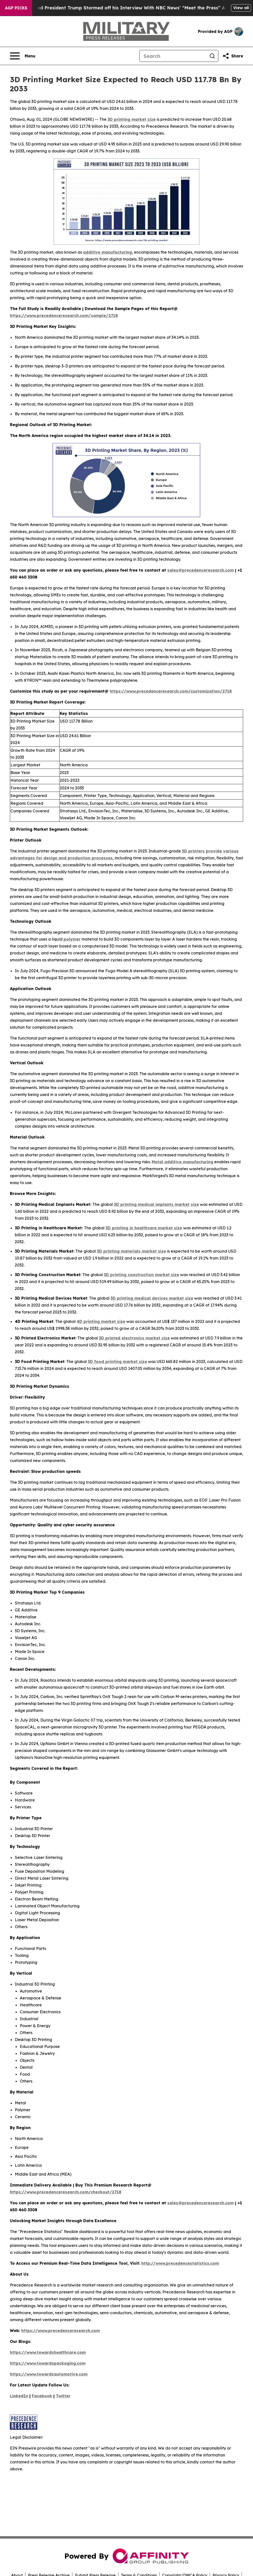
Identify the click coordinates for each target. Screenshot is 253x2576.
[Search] (173, 56)
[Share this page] (232, 56)
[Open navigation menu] (22, 56)
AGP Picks (16, 7)
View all (241, 7)
